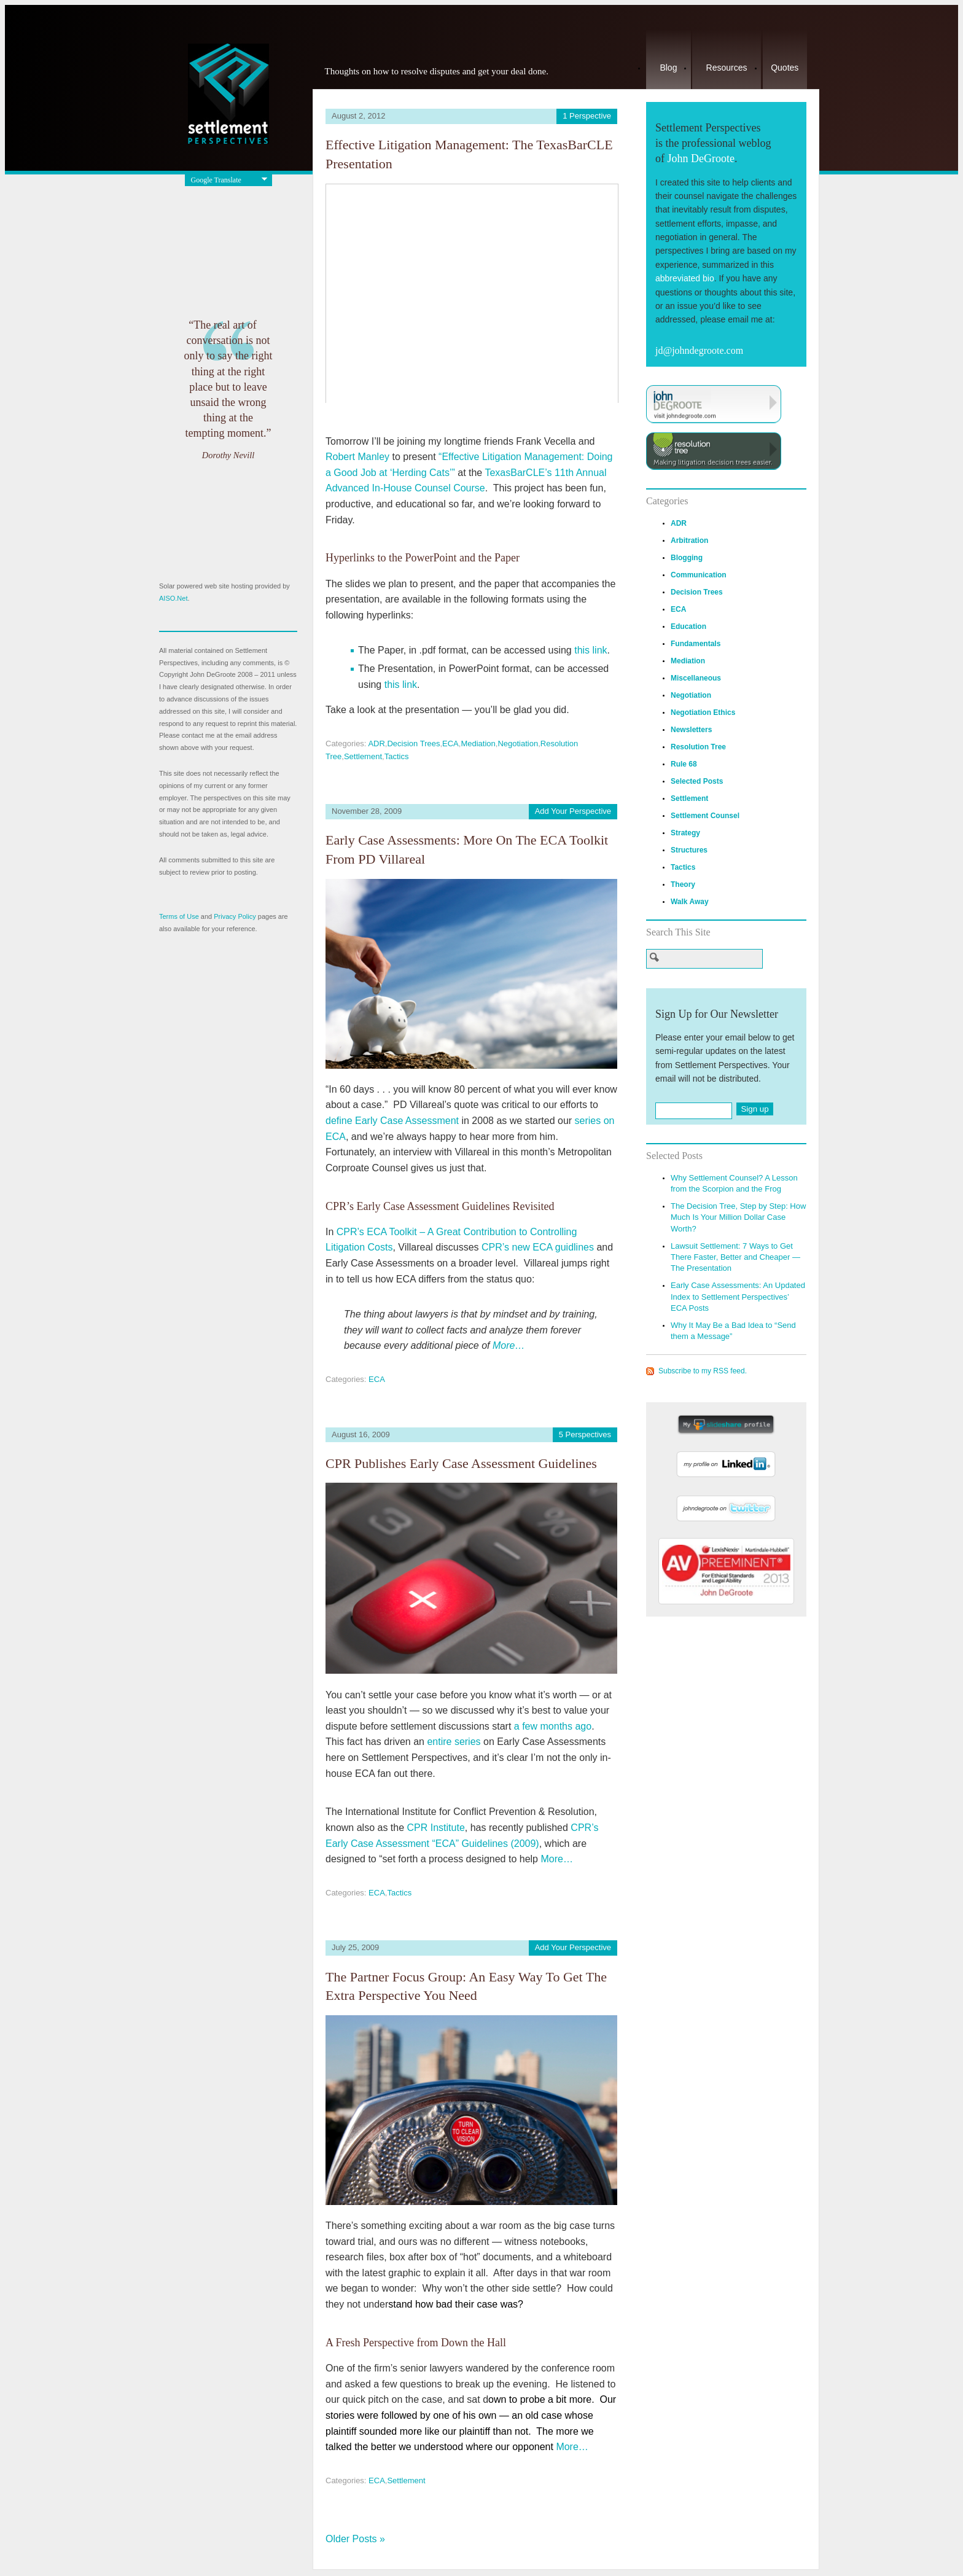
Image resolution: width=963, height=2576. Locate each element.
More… (508, 1345)
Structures (689, 850)
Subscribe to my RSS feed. (702, 1371)
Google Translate (216, 180)
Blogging (687, 557)
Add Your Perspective (573, 811)
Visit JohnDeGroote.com (713, 404)
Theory (683, 884)
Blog (668, 67)
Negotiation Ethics (703, 712)
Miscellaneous (696, 678)
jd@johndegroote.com (699, 350)
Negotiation (517, 743)
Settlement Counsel (705, 815)
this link (590, 650)
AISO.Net (173, 598)
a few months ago (552, 1726)
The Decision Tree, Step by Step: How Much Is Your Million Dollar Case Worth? (738, 1217)
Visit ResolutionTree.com (713, 451)
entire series (453, 1741)
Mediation (478, 743)
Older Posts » (355, 2539)
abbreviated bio (684, 278)
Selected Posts (697, 781)
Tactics (396, 756)
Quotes (784, 67)
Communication (699, 575)
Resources (726, 67)
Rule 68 (684, 764)
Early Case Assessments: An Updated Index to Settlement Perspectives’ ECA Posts (738, 1296)
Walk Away (690, 901)
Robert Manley (357, 456)
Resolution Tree (698, 747)
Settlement (363, 756)
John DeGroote (700, 158)
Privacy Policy (234, 916)
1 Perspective (587, 115)
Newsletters (691, 729)
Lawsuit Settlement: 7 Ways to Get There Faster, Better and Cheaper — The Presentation (735, 1257)
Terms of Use (179, 916)
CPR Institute (436, 1827)
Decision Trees (413, 743)
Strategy (685, 833)
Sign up (754, 1109)
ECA (450, 743)
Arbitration (689, 540)
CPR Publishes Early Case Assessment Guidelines (461, 1463)
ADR (376, 743)
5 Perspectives (585, 1434)
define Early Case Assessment (392, 1120)
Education (688, 626)
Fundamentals (695, 643)
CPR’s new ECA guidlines (538, 1247)
